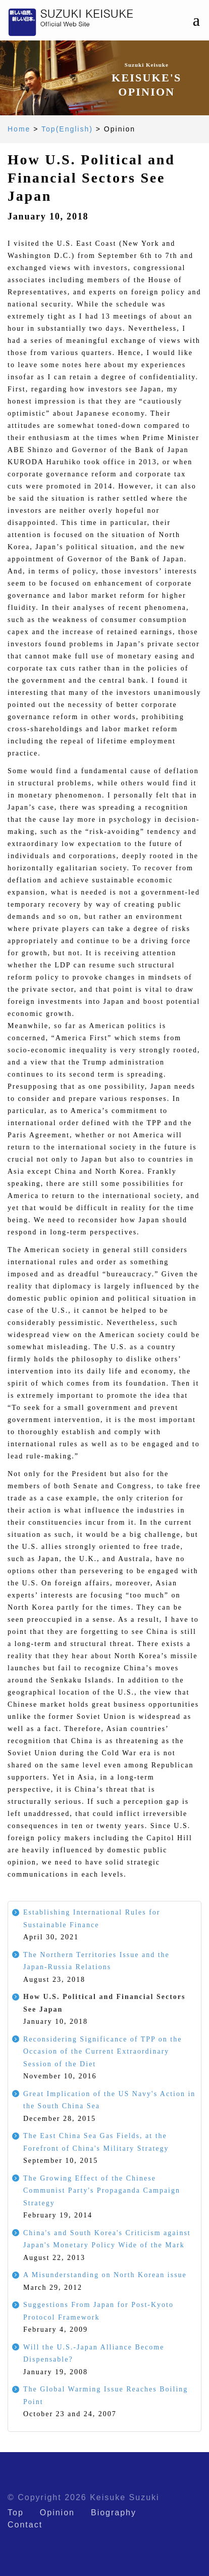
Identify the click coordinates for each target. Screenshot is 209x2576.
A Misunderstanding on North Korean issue (105, 2275)
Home (19, 129)
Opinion (57, 2512)
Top (16, 2512)
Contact (25, 2524)
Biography (113, 2512)
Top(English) (67, 129)
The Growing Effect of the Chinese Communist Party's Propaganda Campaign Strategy (101, 2190)
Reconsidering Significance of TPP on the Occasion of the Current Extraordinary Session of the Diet (102, 2051)
